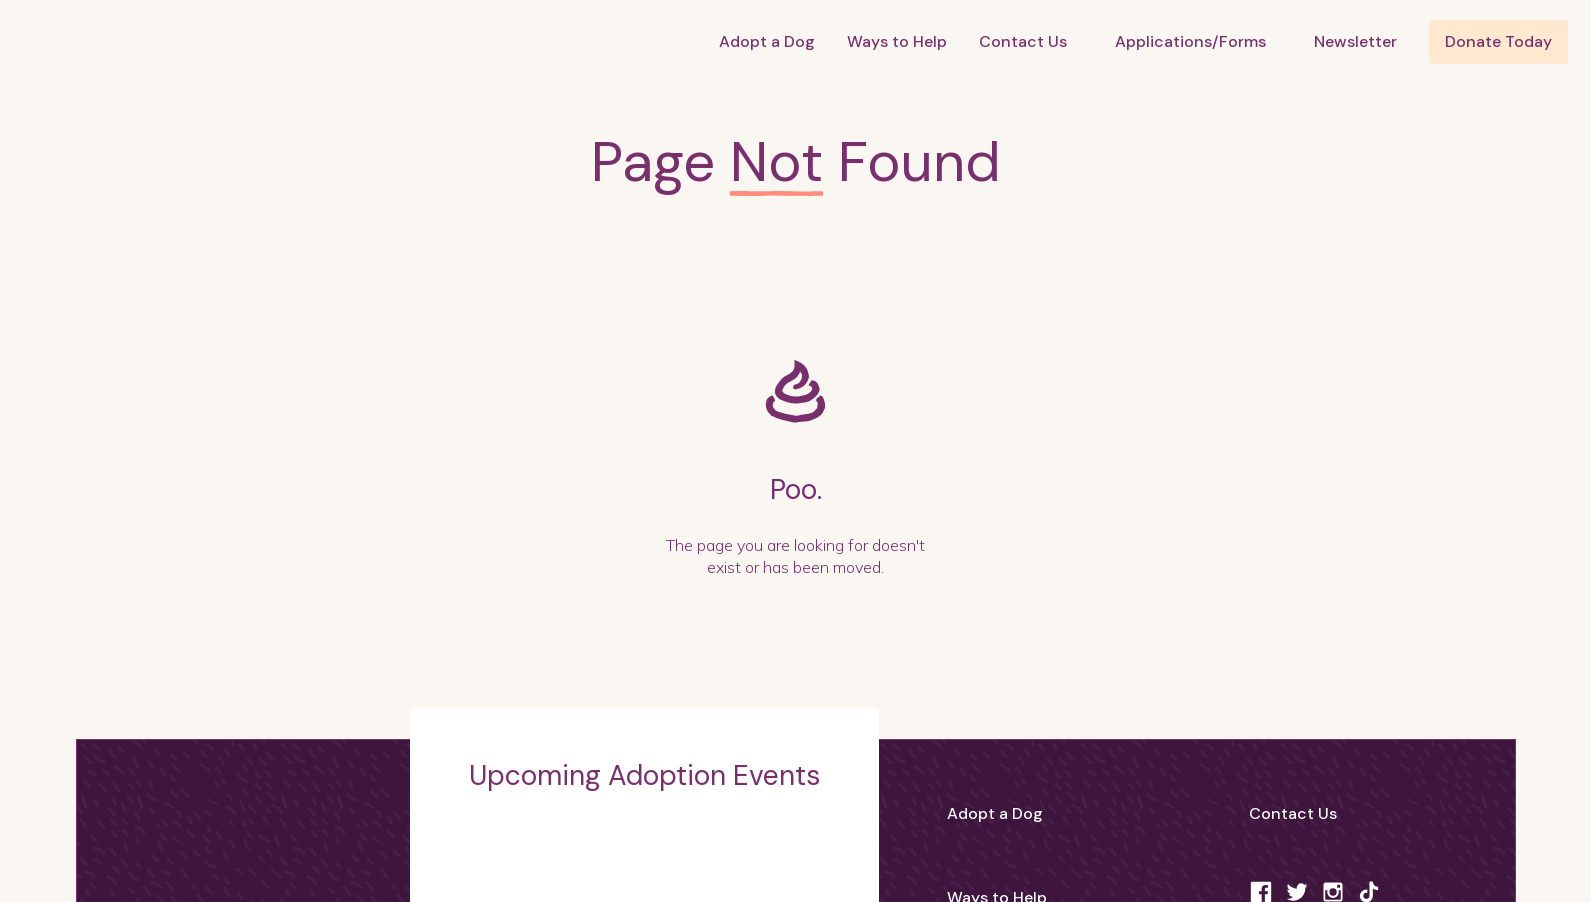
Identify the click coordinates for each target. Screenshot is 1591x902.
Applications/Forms (1190, 41)
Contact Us (1023, 41)
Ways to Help (897, 41)
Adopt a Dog (767, 41)
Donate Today (1498, 41)
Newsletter (1355, 41)
